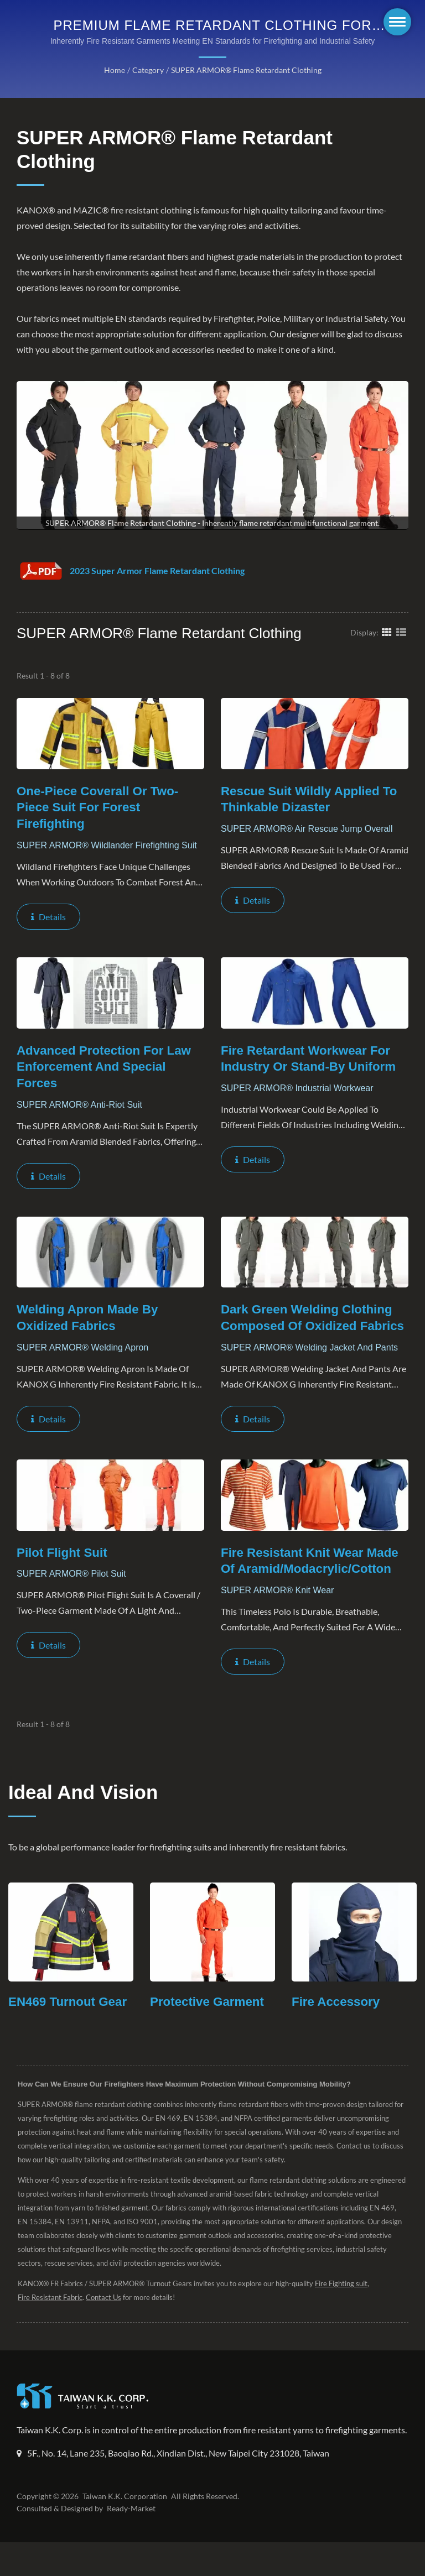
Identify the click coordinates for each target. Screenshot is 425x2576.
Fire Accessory (337, 2020)
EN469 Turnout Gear (69, 2020)
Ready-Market (132, 2542)
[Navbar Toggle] (397, 21)
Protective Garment (208, 2020)
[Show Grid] (387, 631)
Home (113, 70)
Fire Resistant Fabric (51, 2316)
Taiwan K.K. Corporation (123, 2530)
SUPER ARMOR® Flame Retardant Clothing (245, 70)
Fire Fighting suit (347, 2302)
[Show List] (401, 631)
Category (146, 70)
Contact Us (105, 2316)
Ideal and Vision (83, 1810)
